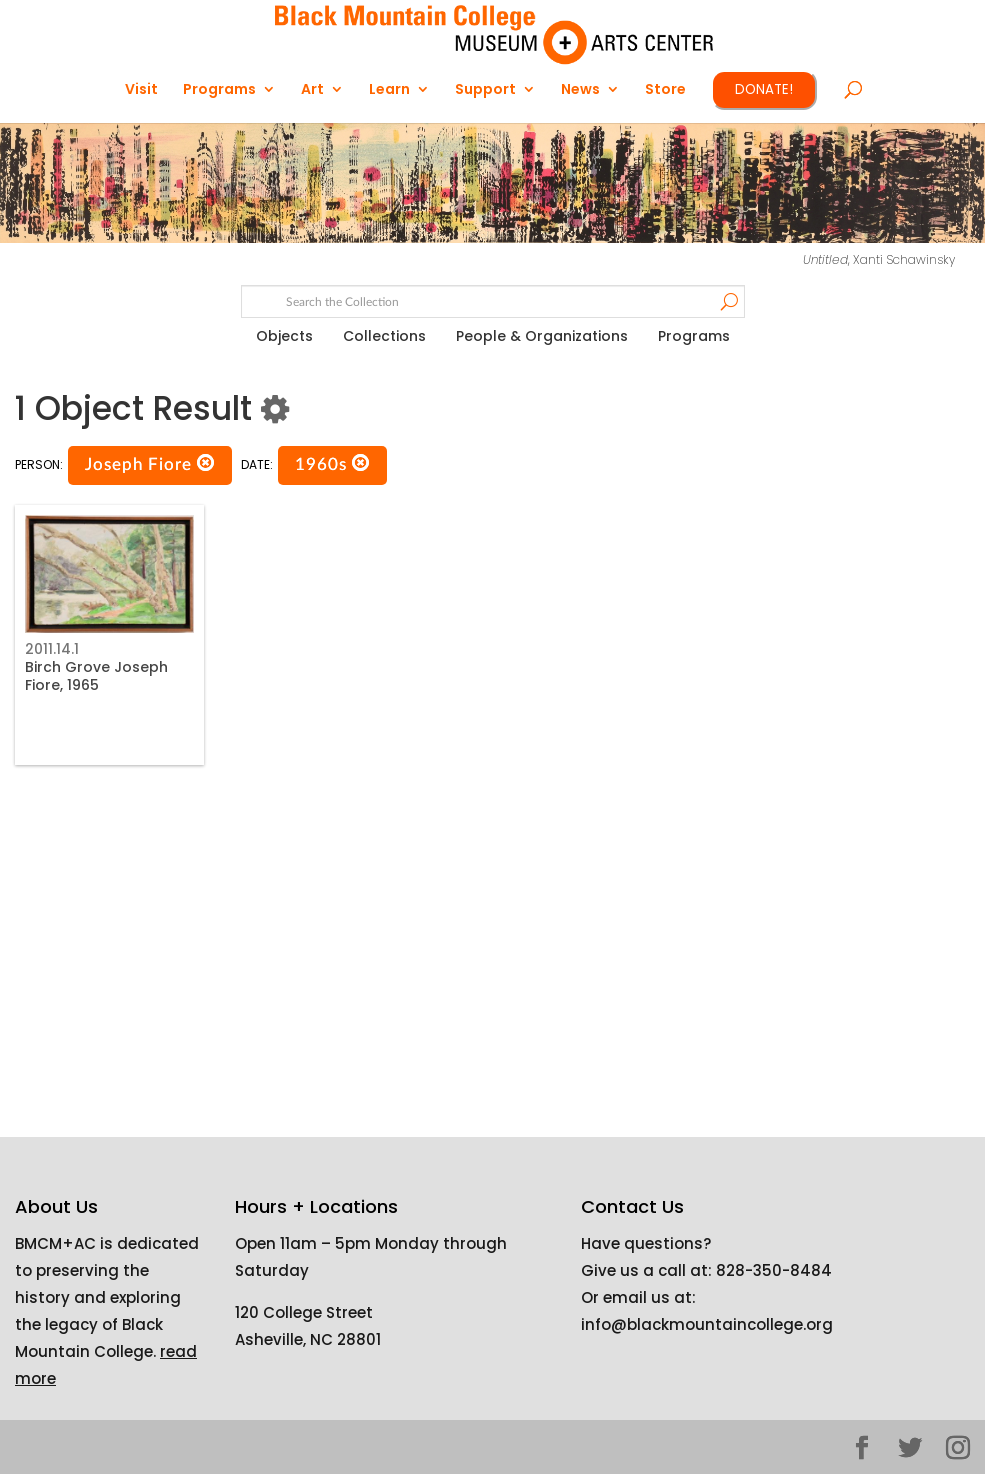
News (580, 90)
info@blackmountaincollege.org (707, 1324)
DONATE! (764, 89)
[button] (206, 463)
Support (485, 90)
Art (312, 90)
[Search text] (492, 302)
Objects (284, 336)
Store (665, 90)
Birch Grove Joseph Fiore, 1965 (96, 676)
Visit (141, 90)
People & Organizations (542, 336)
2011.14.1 (52, 649)
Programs (219, 90)
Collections (384, 336)
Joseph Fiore (150, 464)
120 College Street (304, 1312)
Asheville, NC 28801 (308, 1339)
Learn (389, 90)
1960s (332, 464)
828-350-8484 (774, 1270)
